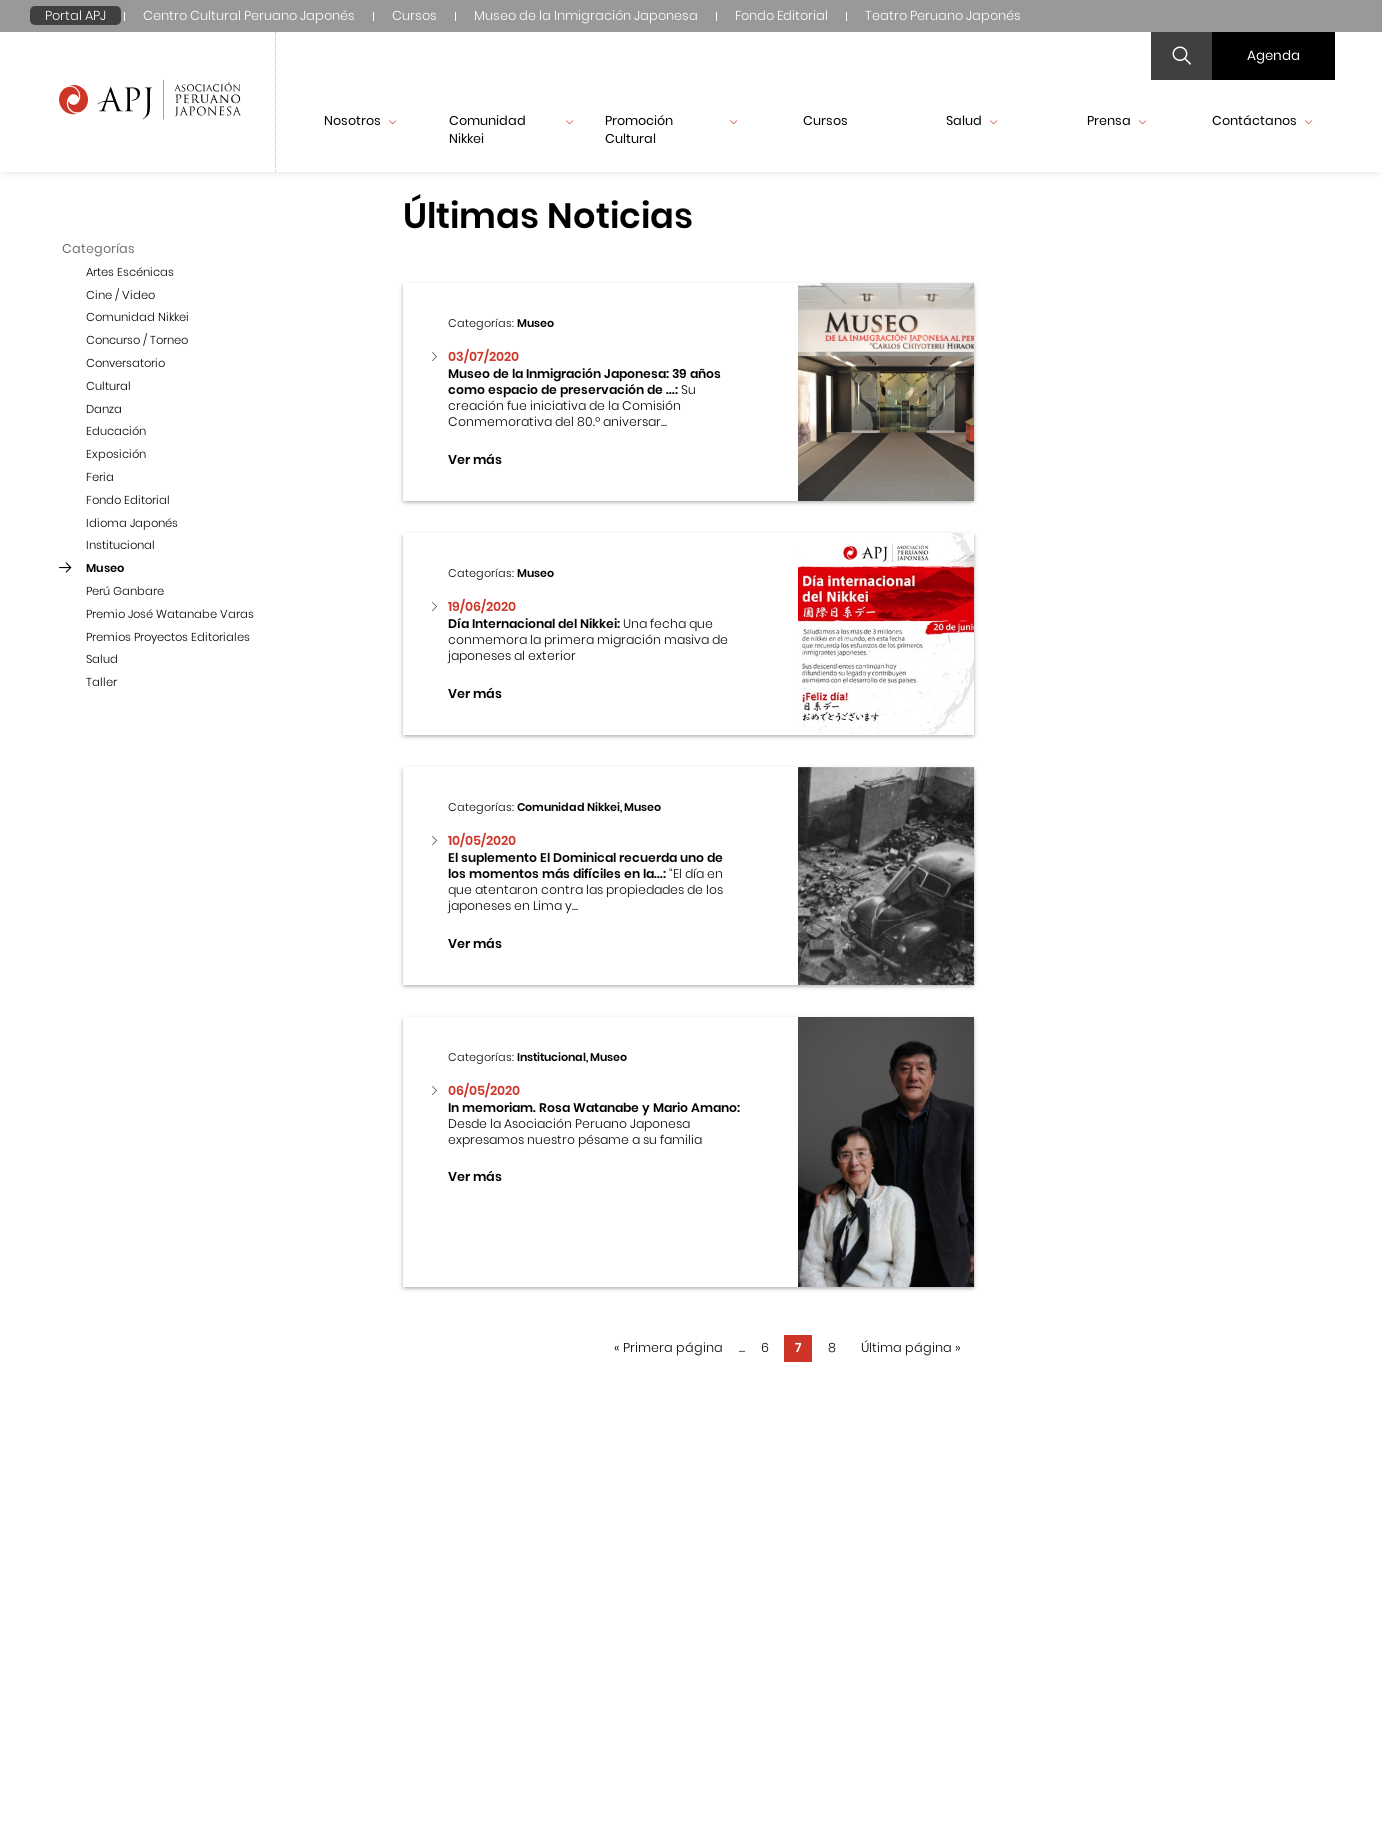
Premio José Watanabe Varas (170, 614)
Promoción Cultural (670, 129)
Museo (105, 568)
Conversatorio (125, 363)
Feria (100, 477)
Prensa (1116, 120)
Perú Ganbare (125, 591)
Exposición (116, 454)
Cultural (108, 386)
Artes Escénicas (130, 272)
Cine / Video (120, 295)
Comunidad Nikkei (511, 129)
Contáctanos (1262, 120)
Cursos (414, 15)
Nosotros (360, 120)
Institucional (120, 545)
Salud (971, 120)
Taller (101, 682)
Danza (104, 409)
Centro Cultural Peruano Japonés (249, 15)
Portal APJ (75, 15)
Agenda (1273, 55)
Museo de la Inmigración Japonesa (586, 15)
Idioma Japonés (132, 523)
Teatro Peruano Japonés (943, 15)
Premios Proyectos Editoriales (168, 637)
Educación (116, 431)
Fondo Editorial (781, 15)
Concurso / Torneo (137, 340)
